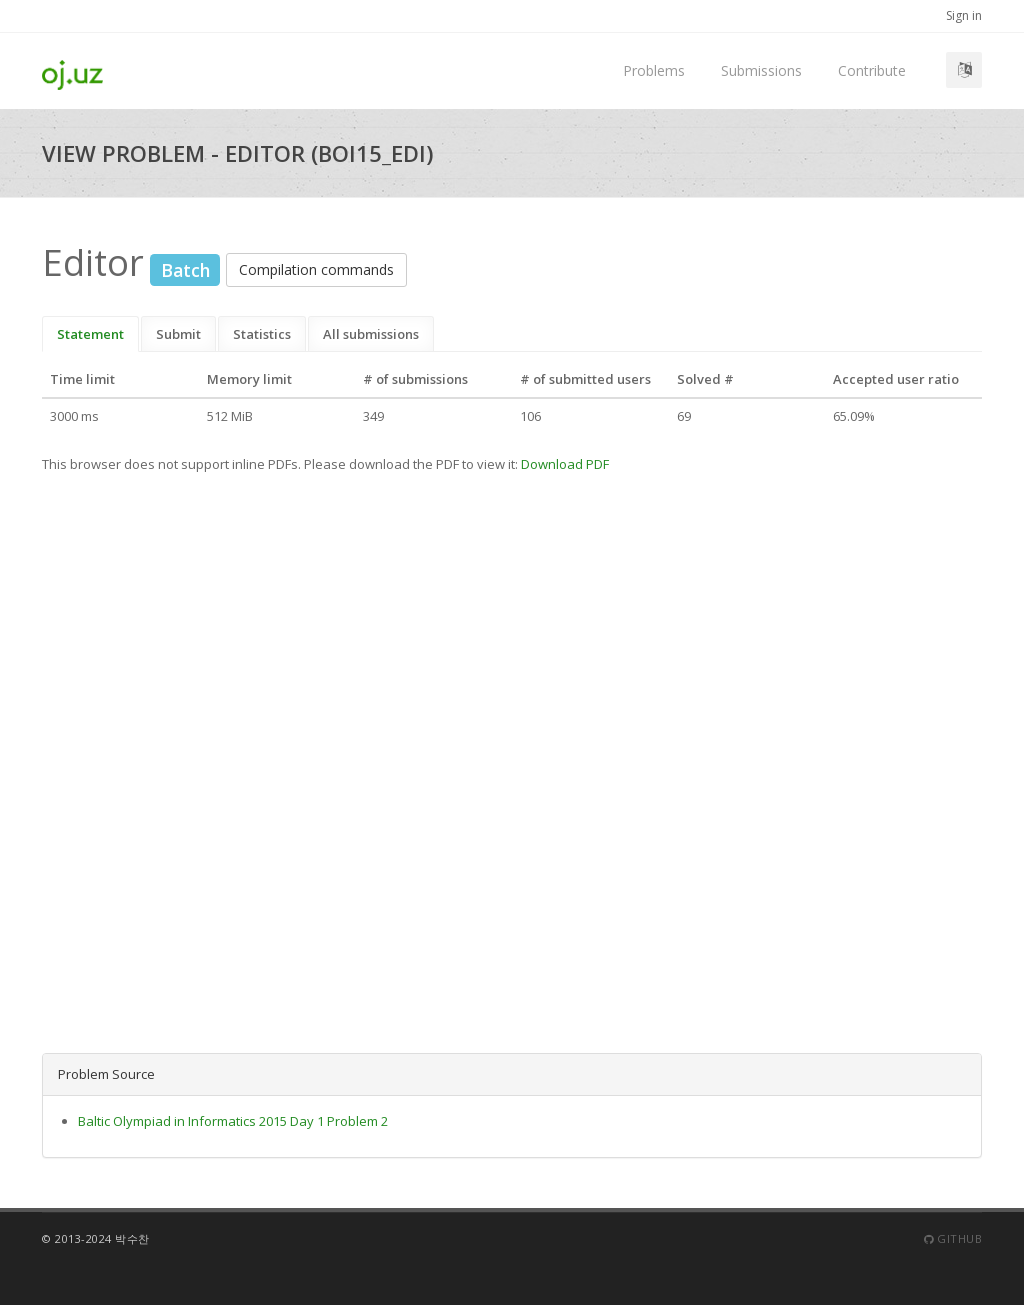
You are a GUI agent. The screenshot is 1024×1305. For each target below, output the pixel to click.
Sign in (964, 15)
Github (953, 1238)
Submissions (761, 70)
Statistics (262, 334)
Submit (178, 334)
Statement (90, 334)
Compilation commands (316, 269)
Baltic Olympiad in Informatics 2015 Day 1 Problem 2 (233, 1121)
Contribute (872, 70)
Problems (654, 70)
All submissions (371, 334)
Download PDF (565, 464)
